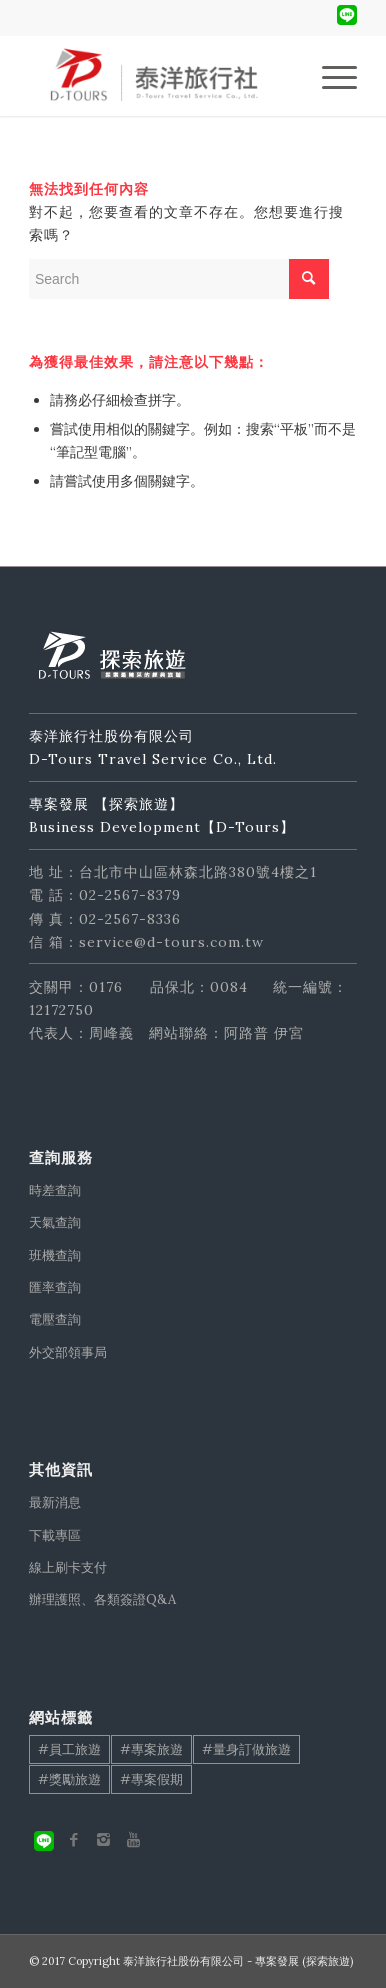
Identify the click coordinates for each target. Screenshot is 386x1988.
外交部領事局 (68, 1352)
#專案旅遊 (151, 1749)
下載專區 (55, 1535)
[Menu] (329, 76)
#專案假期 (151, 1779)
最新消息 (55, 1502)
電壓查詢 (55, 1319)
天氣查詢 (55, 1222)
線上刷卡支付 (68, 1567)
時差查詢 (55, 1190)
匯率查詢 (55, 1287)
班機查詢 (55, 1255)
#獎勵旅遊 (69, 1779)
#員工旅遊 (69, 1749)
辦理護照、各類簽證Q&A (102, 1599)
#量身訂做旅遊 (246, 1749)
